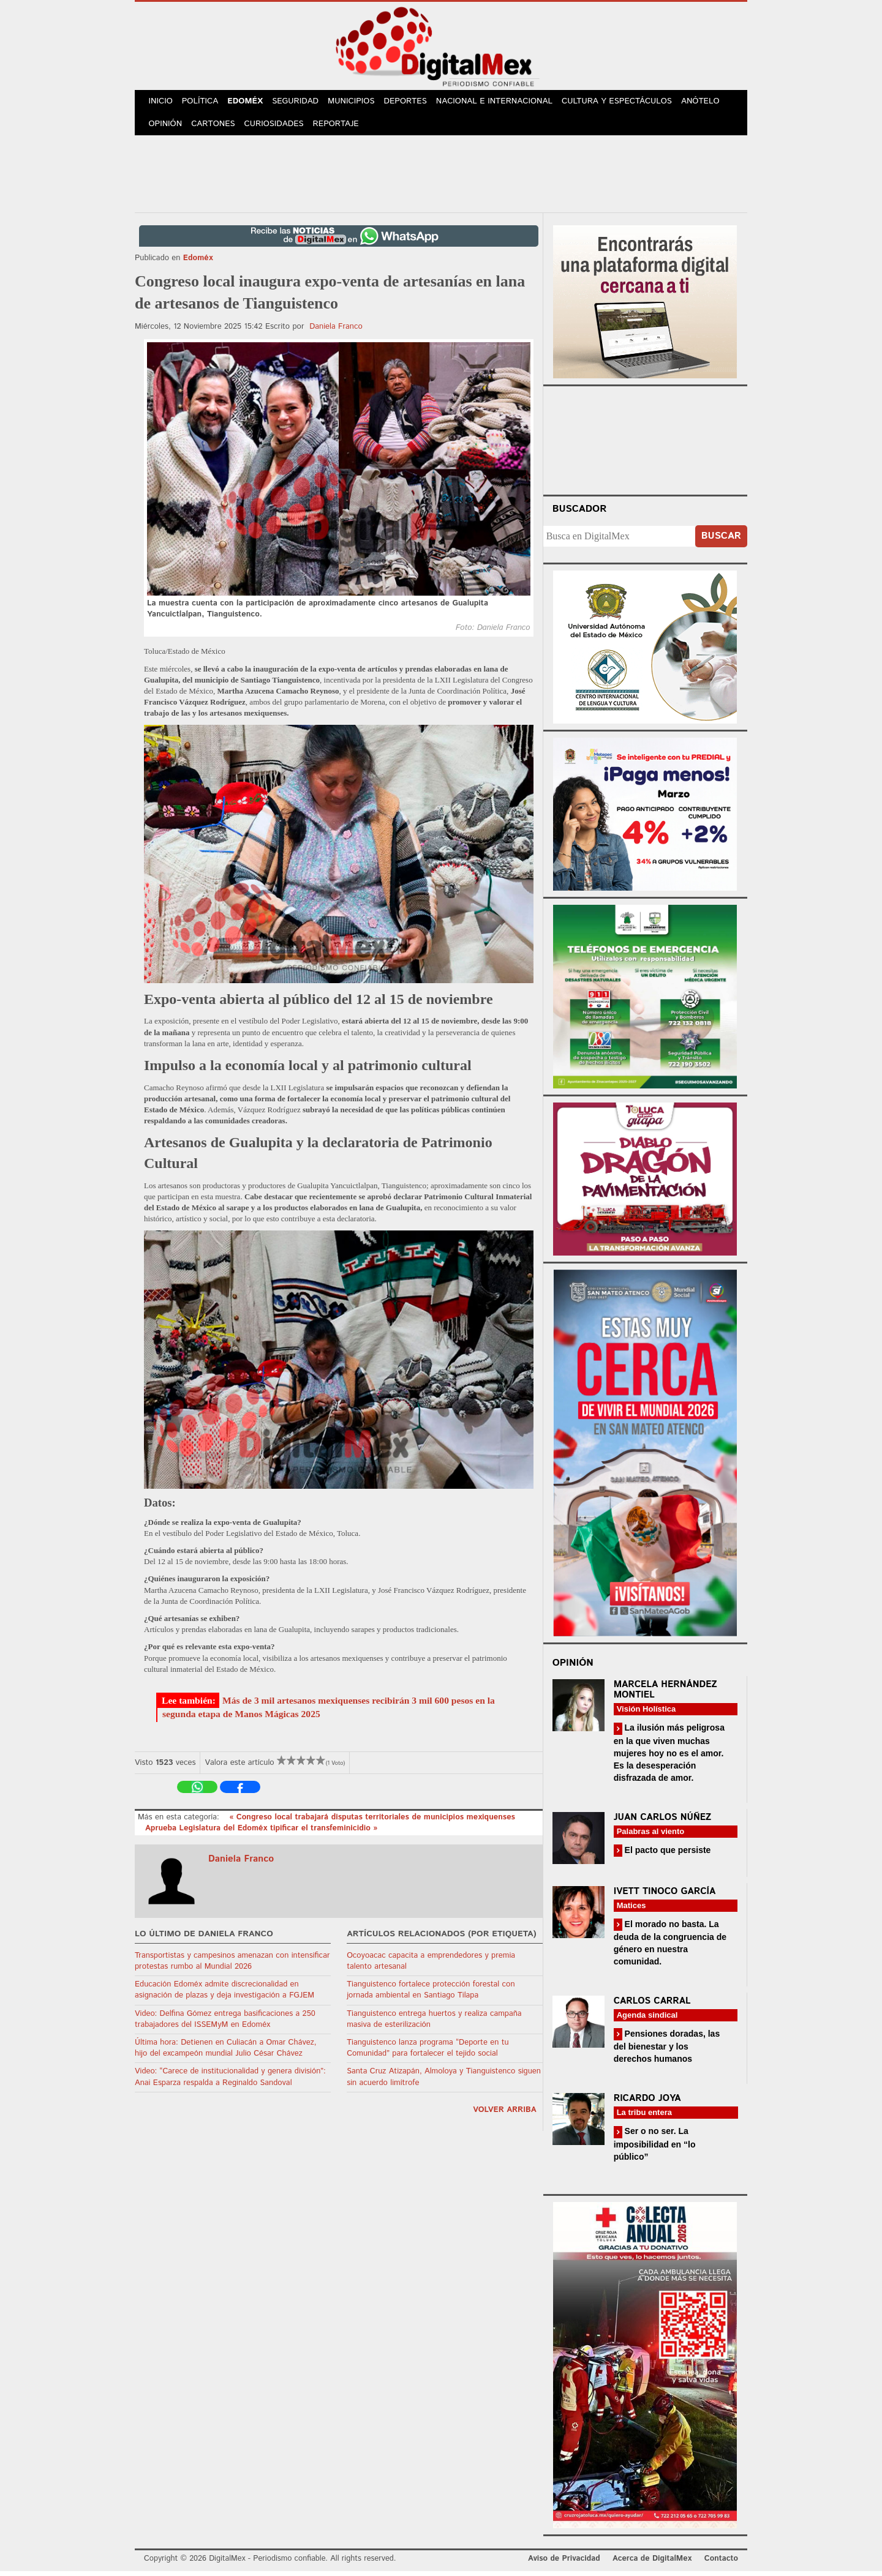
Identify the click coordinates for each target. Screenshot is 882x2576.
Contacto (721, 2563)
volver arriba (505, 2115)
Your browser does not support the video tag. (645, 443)
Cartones (216, 128)
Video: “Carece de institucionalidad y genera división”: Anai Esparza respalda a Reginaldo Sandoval (230, 2081)
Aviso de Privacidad (564, 2563)
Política (203, 103)
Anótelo (709, 103)
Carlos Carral (652, 2005)
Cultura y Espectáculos (625, 103)
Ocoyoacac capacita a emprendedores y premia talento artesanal (431, 1966)
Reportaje (340, 128)
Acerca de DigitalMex (652, 2563)
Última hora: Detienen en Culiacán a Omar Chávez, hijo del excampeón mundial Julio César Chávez (226, 2053)
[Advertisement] (441, 176)
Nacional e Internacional (504, 103)
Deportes (414, 103)
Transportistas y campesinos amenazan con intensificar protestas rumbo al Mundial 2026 (232, 1966)
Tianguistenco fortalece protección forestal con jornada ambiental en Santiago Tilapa (430, 1994)
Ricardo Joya (647, 2103)
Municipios (359, 103)
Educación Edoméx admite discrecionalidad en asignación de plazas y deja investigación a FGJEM (224, 1994)
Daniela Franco (336, 331)
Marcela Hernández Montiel (665, 1694)
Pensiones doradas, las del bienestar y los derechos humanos (667, 2051)
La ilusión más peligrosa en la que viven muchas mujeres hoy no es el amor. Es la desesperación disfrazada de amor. (669, 1757)
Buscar (721, 541)
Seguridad (301, 103)
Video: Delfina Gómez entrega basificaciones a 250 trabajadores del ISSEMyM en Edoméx (225, 2024)
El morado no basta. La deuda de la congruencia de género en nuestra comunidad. (670, 1947)
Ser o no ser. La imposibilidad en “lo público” (655, 2148)
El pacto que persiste (666, 1855)
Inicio (161, 103)
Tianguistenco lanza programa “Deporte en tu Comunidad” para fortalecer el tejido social (427, 2053)
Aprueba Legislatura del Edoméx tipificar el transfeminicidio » (261, 1833)
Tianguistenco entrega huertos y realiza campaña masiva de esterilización (434, 2024)
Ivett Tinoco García (665, 1896)
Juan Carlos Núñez (663, 1822)
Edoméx (250, 103)
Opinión (166, 128)
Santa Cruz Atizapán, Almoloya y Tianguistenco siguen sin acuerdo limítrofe (444, 2081)
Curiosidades (278, 128)
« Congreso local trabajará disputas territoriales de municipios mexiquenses (372, 1822)
